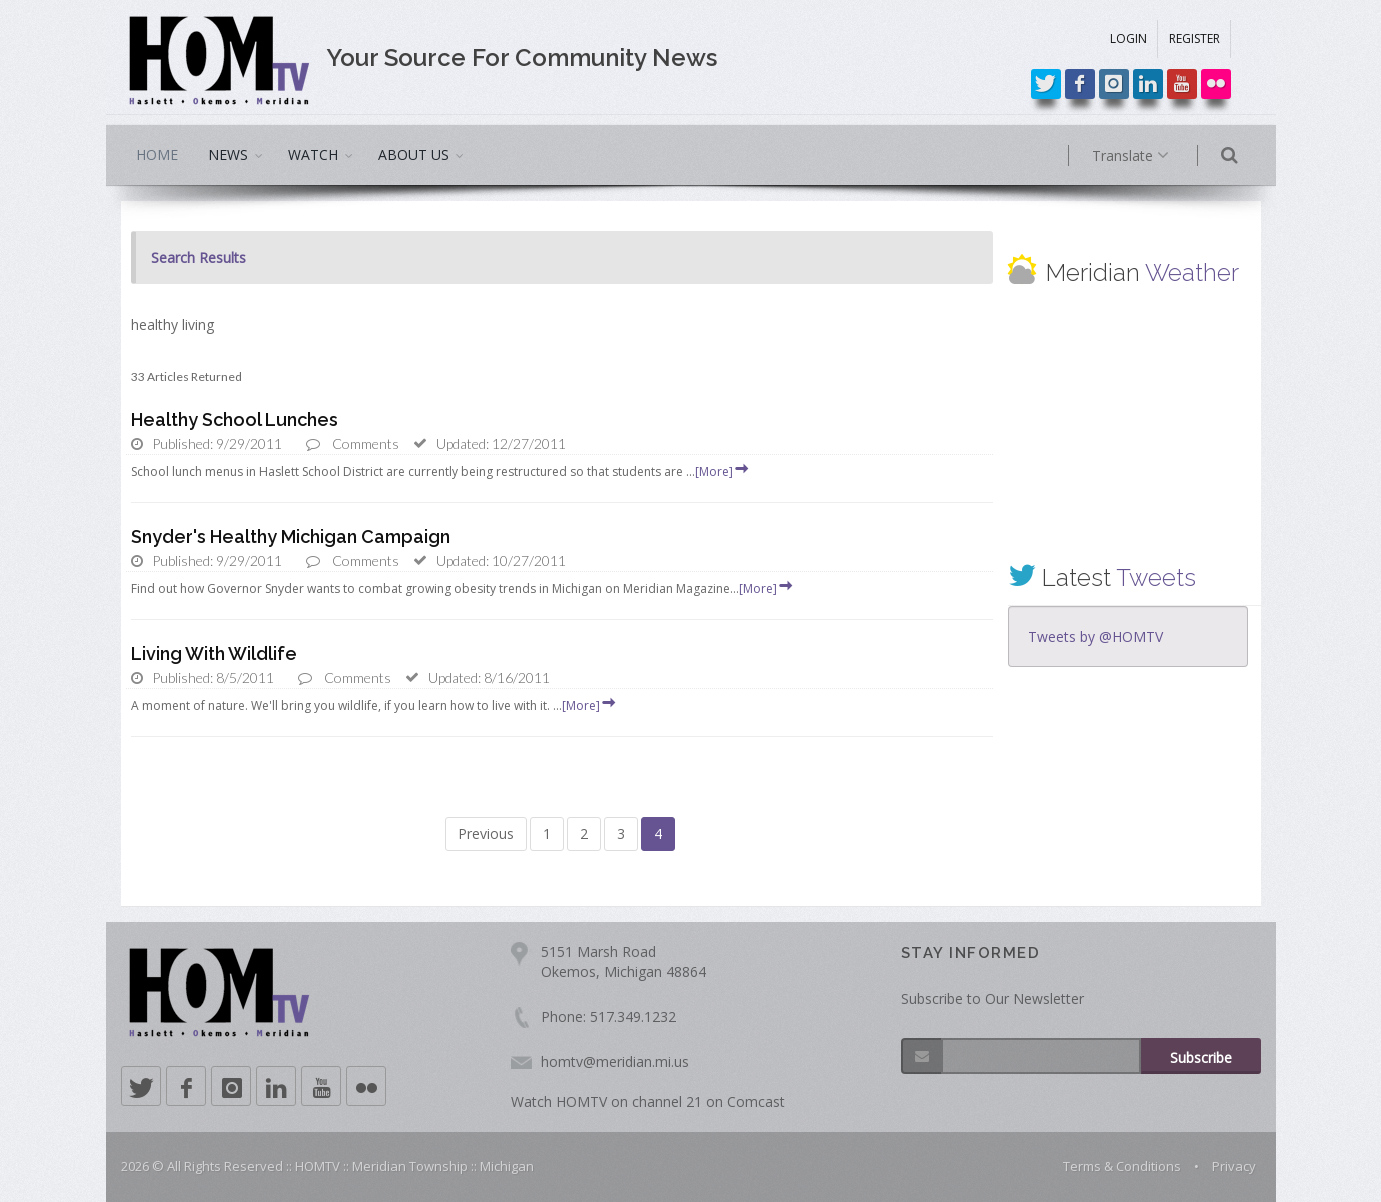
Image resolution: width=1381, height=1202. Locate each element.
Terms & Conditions (1122, 1166)
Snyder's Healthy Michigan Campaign (290, 536)
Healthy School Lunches (234, 419)
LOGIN (1128, 38)
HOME (157, 154)
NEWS (228, 154)
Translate (1158, 156)
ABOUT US (413, 154)
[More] (723, 471)
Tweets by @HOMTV (1095, 636)
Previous (486, 833)
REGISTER (1194, 38)
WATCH (313, 154)
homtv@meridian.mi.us (615, 1061)
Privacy (1234, 1166)
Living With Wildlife (214, 653)
